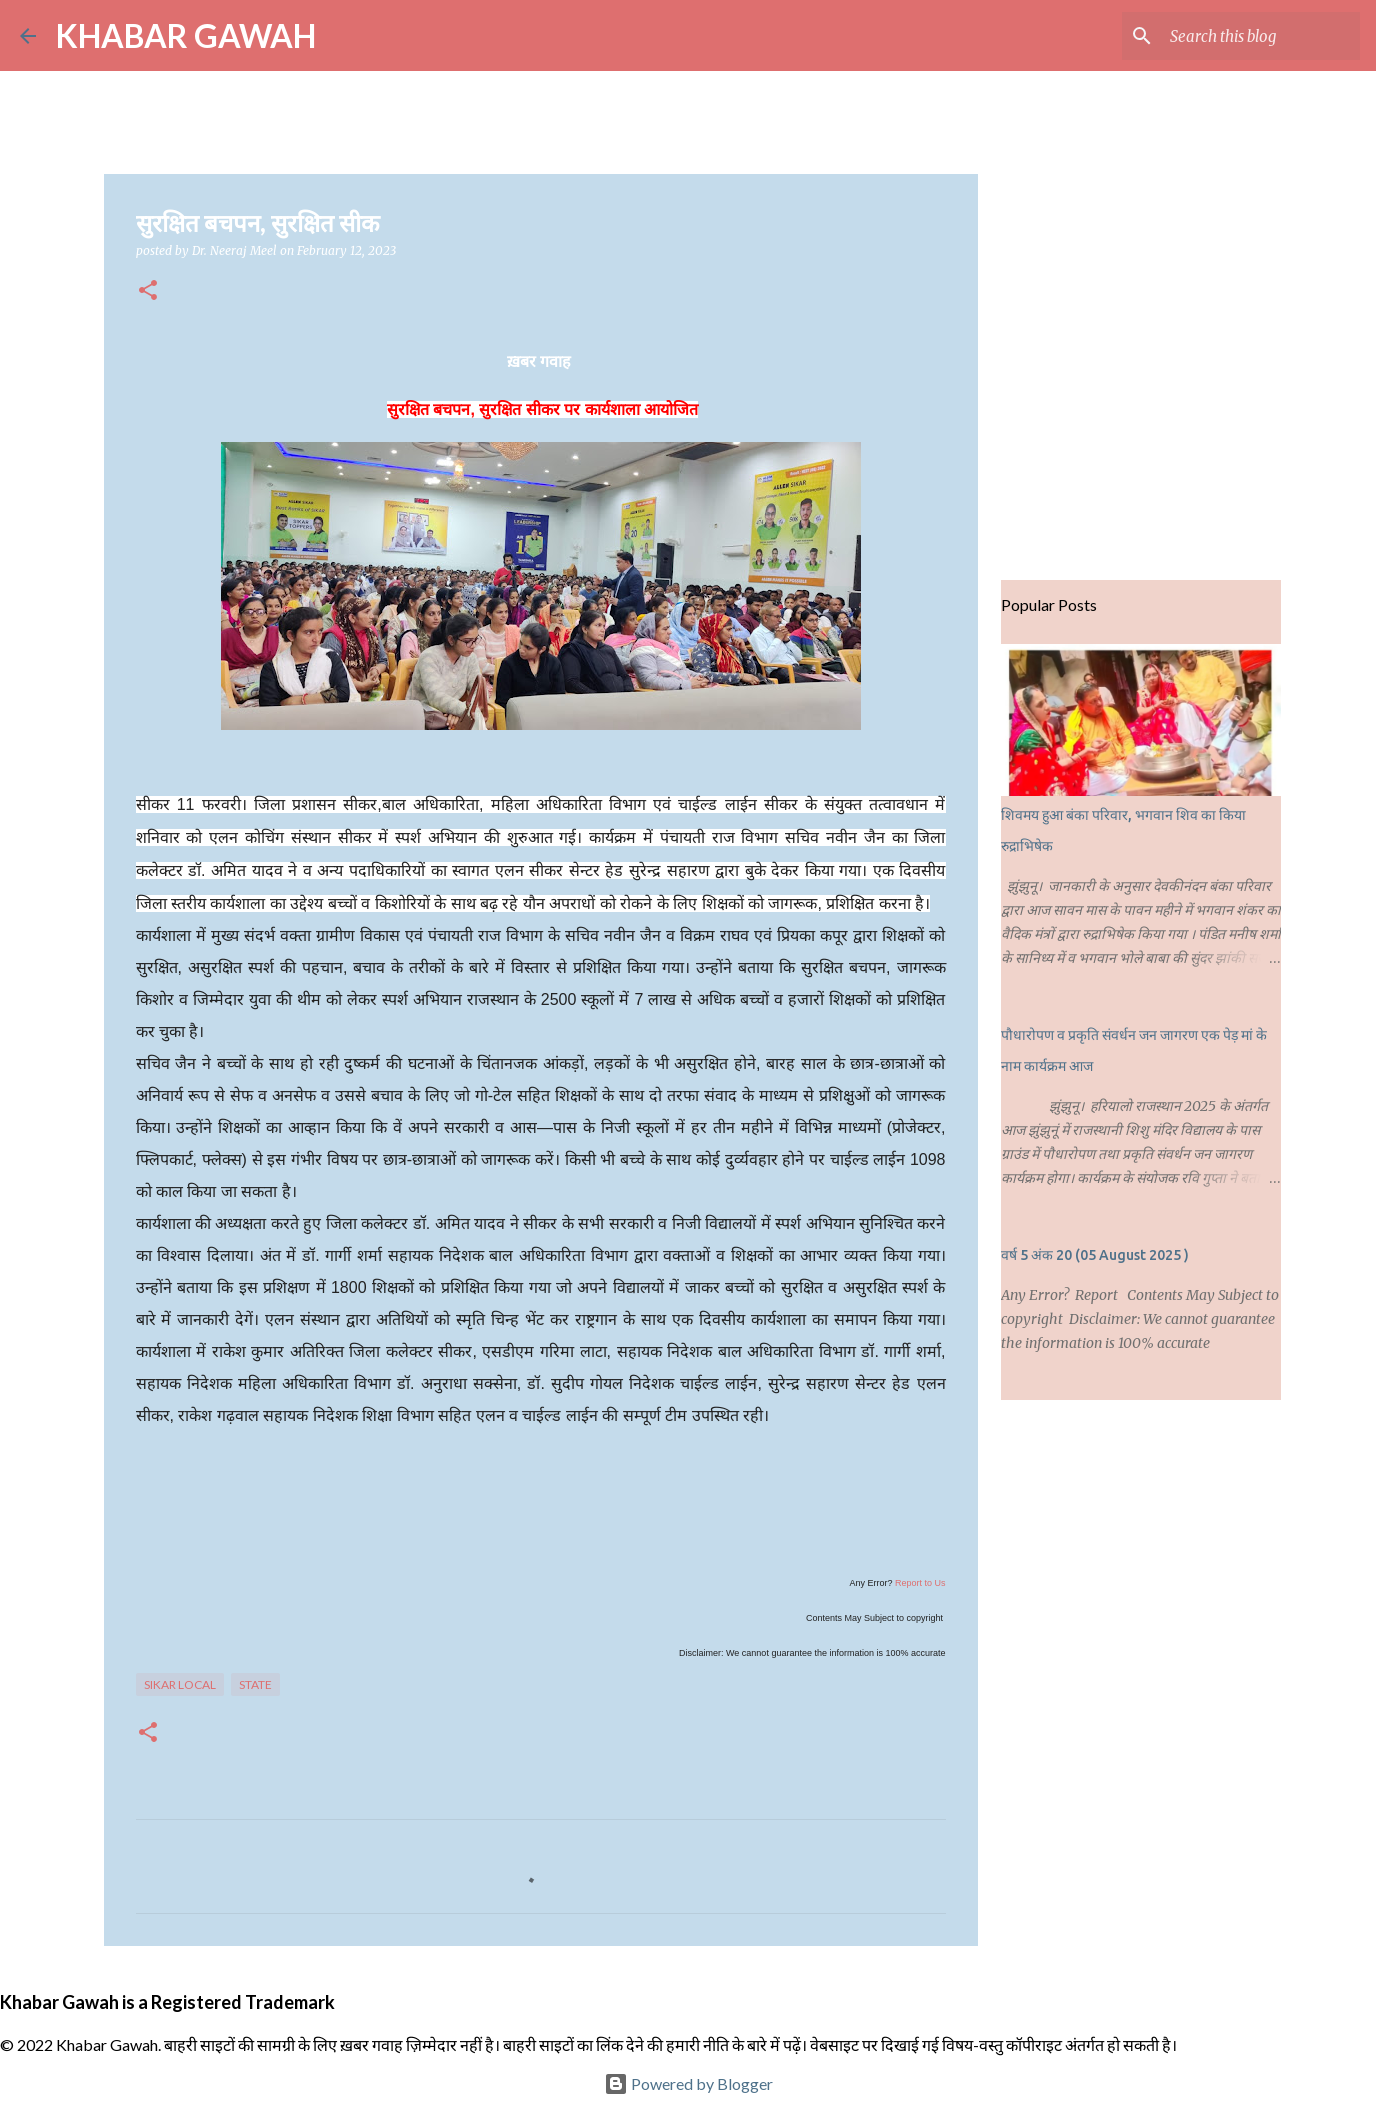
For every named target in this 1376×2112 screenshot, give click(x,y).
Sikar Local (180, 1684)
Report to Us (920, 1583)
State (255, 1684)
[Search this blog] (1255, 36)
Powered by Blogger (688, 2083)
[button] (148, 291)
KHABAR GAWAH (186, 35)
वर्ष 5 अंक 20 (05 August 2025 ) (1095, 1255)
